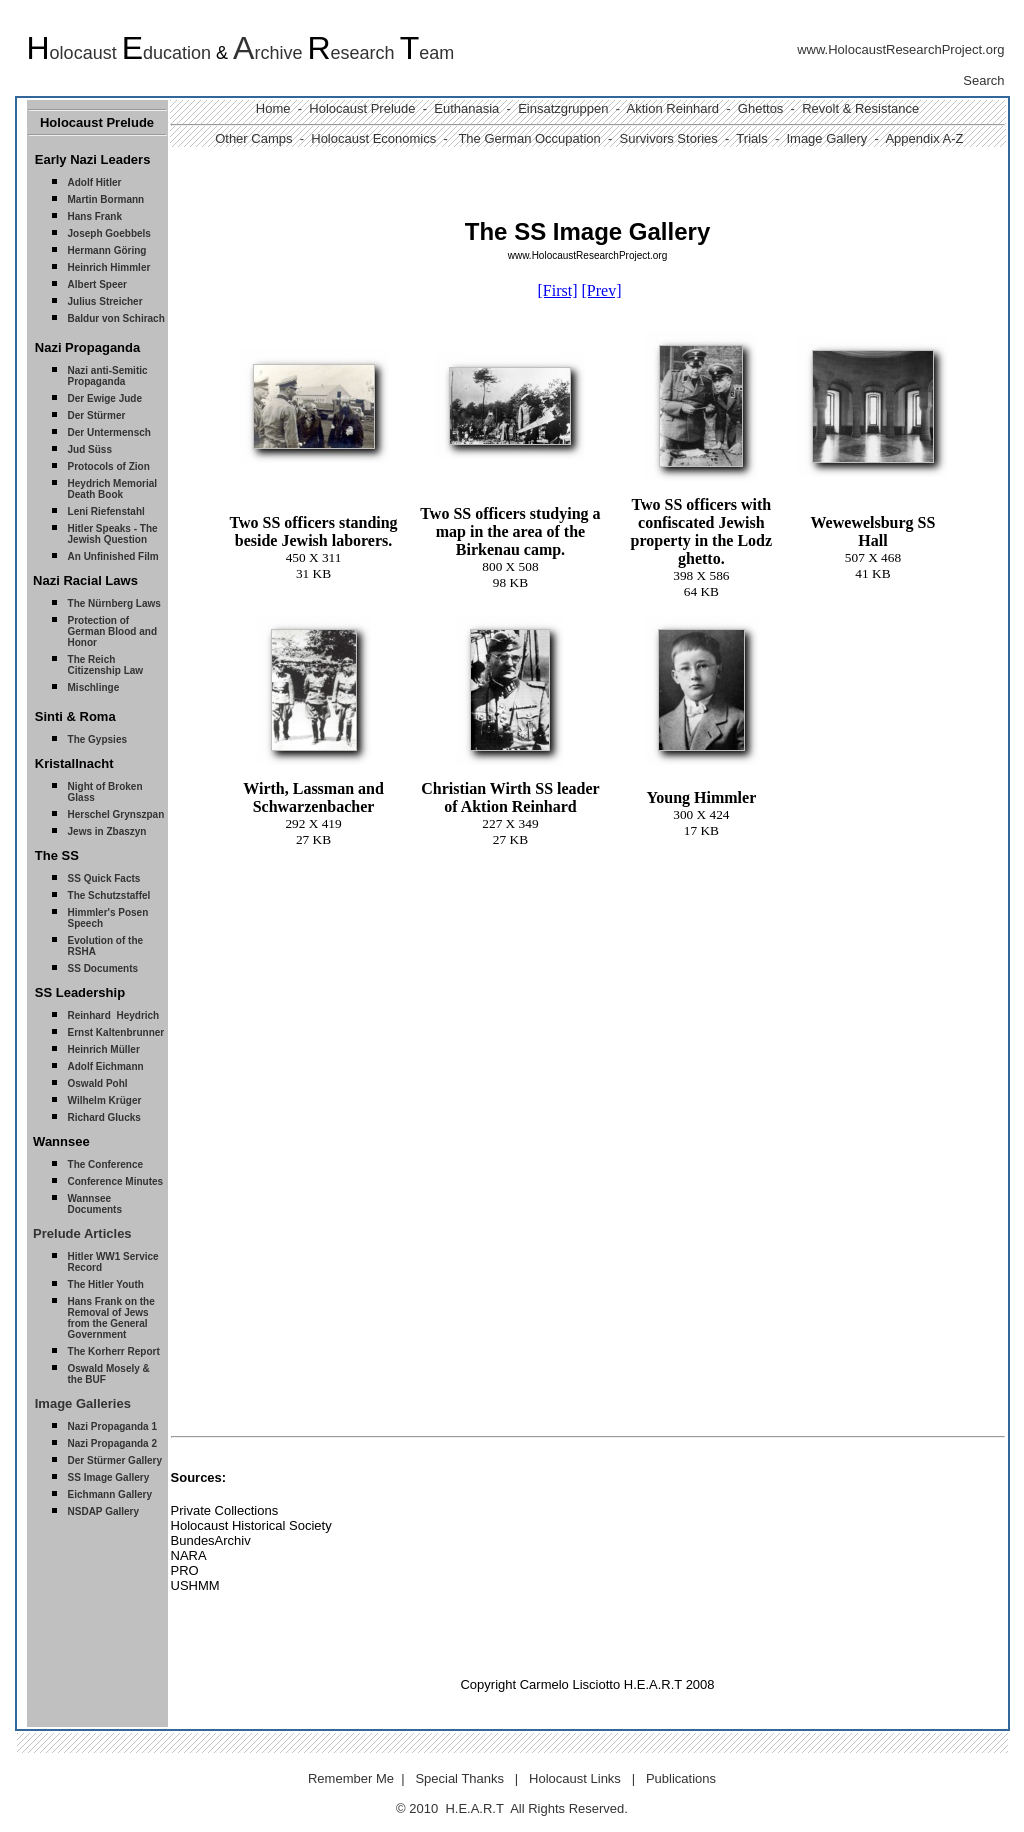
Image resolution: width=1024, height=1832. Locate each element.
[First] (558, 290)
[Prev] (602, 290)
